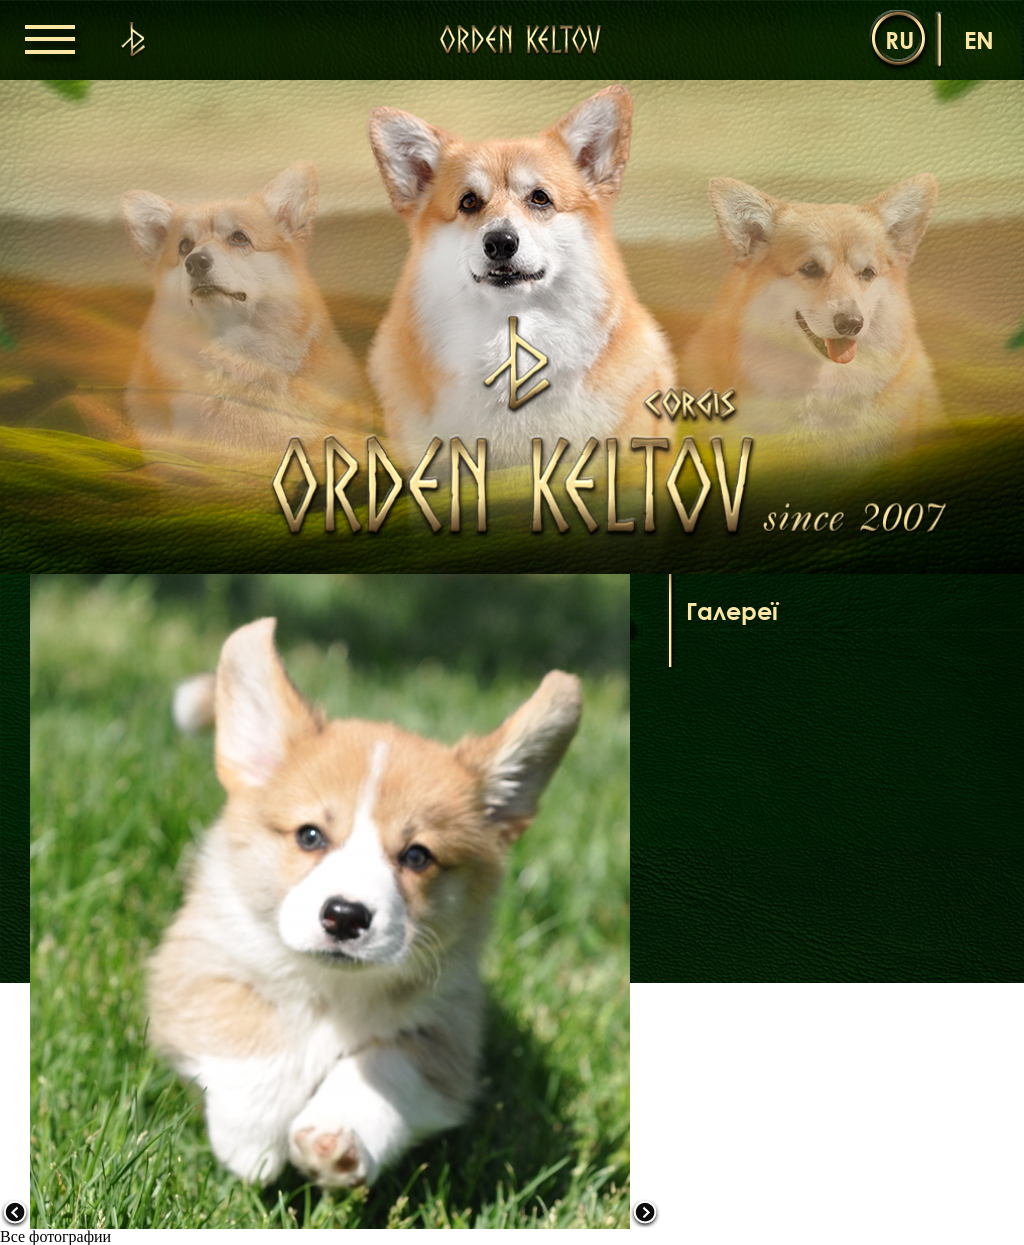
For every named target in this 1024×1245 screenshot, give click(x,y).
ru (899, 39)
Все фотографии (55, 1236)
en (979, 39)
